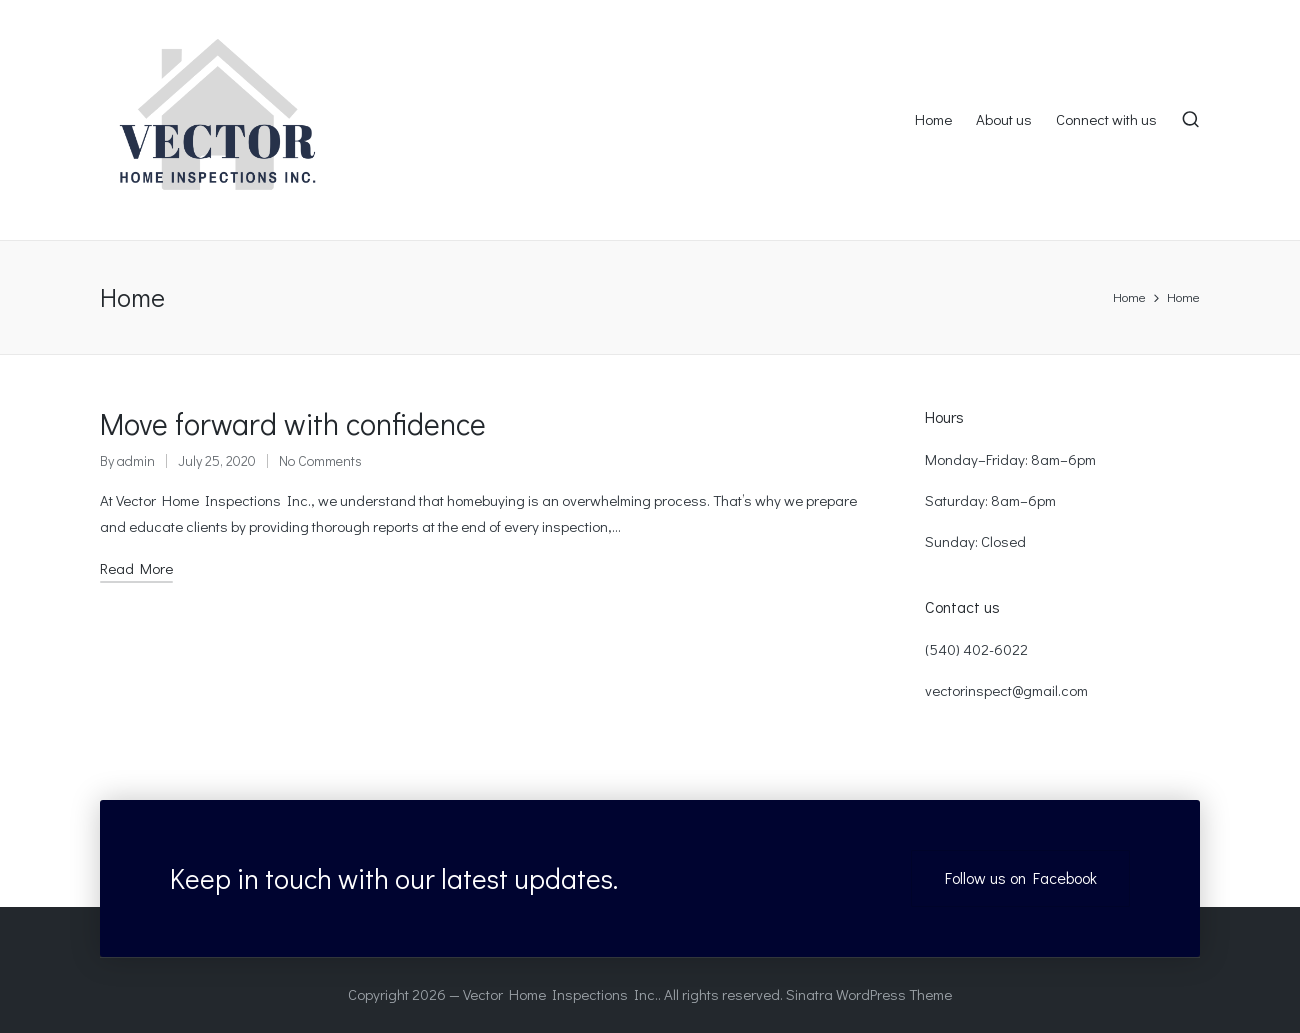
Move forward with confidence (293, 423)
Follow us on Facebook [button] (1021, 877)
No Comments (320, 460)
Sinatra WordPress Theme (869, 994)
